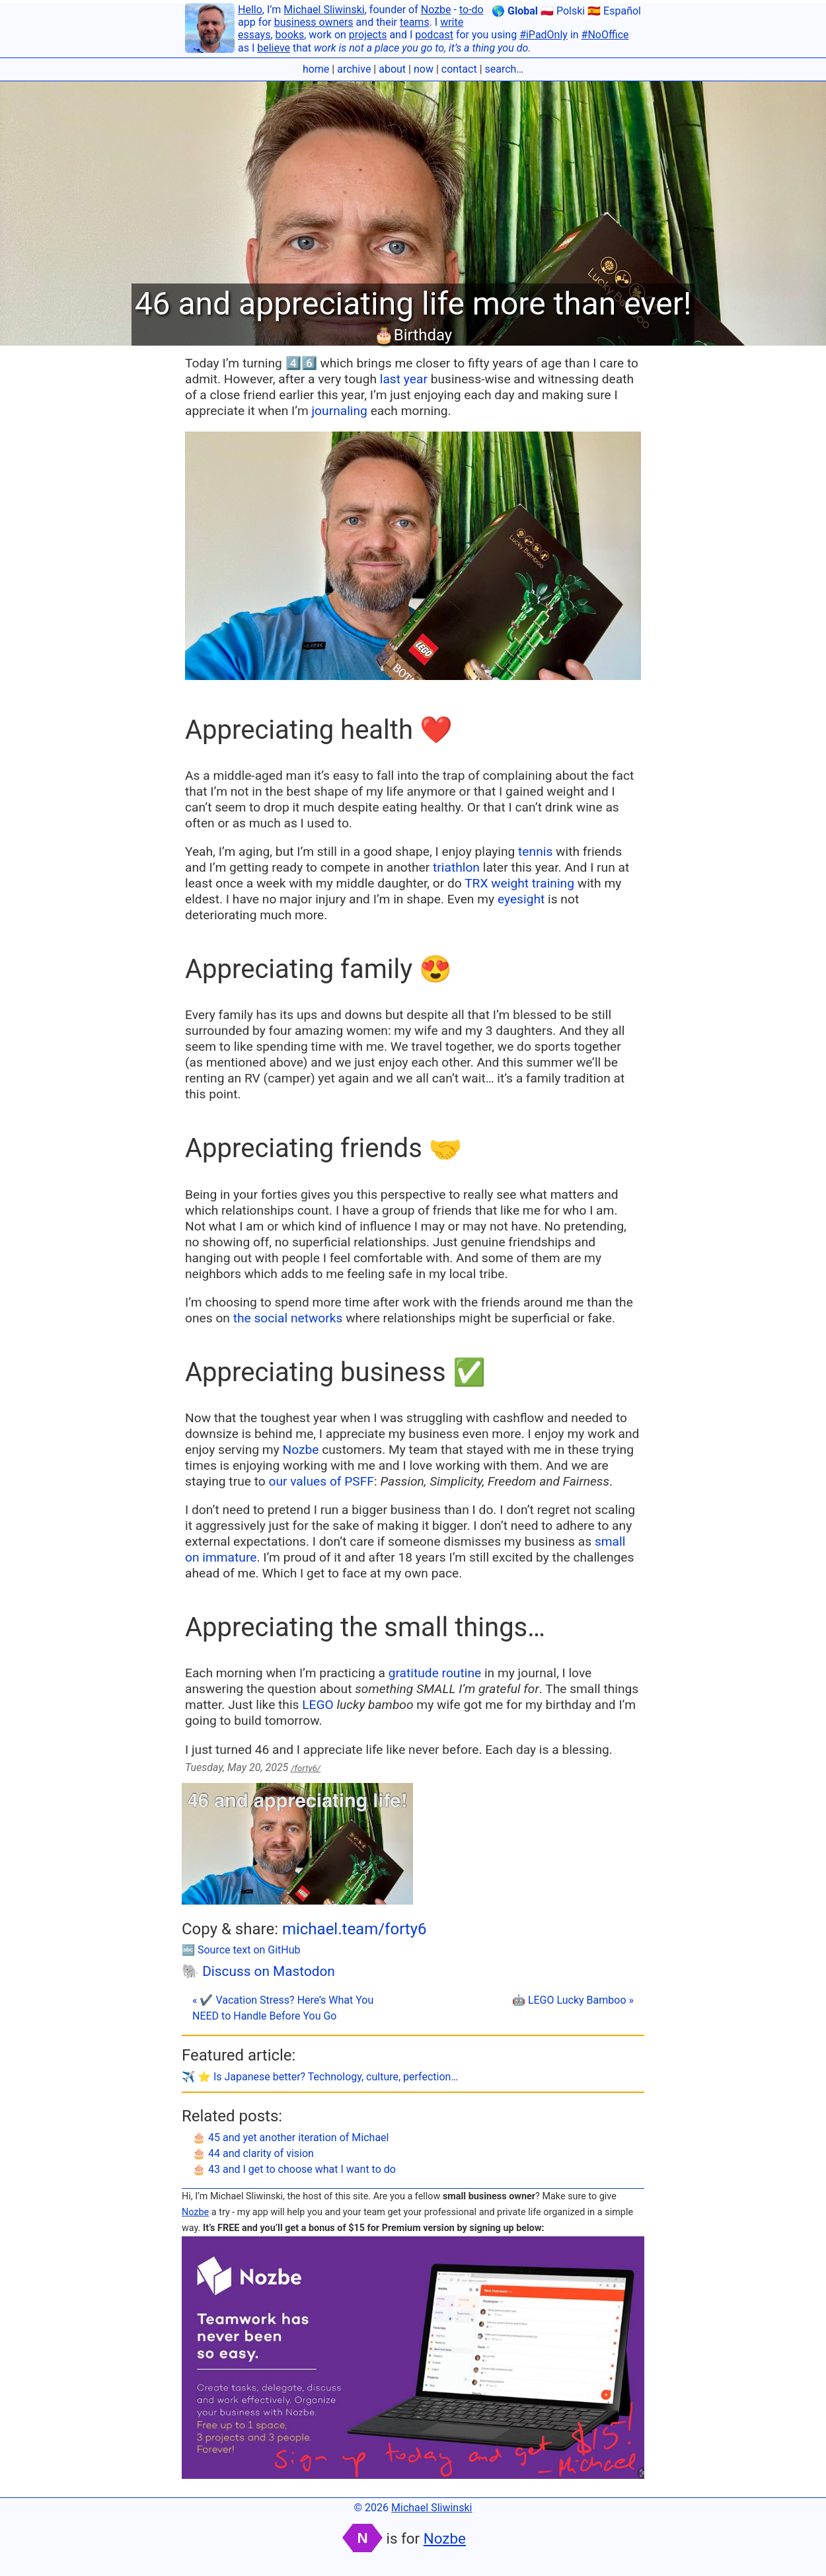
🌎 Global (515, 11)
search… (504, 69)
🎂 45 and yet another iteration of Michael (290, 2137)
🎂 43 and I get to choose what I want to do (294, 2169)
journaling (339, 410)
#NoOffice (605, 34)
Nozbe (436, 9)
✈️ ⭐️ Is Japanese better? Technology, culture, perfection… (320, 2076)
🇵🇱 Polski (563, 11)
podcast (434, 34)
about (392, 69)
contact (459, 69)
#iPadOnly (543, 34)
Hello (250, 9)
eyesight (521, 899)
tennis (535, 851)
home (316, 69)
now (423, 69)
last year (404, 379)
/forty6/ (305, 1768)
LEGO (318, 1704)
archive (354, 69)
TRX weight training (519, 883)
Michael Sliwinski (323, 9)
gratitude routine (435, 1673)
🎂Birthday (413, 335)
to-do (471, 9)
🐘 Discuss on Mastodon (258, 1971)
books (290, 34)
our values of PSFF (321, 1481)
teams (415, 22)
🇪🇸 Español (614, 11)
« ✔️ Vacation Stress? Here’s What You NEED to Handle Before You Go (282, 2008)
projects (368, 34)
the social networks (288, 1318)
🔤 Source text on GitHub (241, 1950)
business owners (314, 22)
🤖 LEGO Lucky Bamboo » (573, 2000)
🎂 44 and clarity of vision (253, 2153)
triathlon (456, 867)
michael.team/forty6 (354, 1929)
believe (273, 48)
